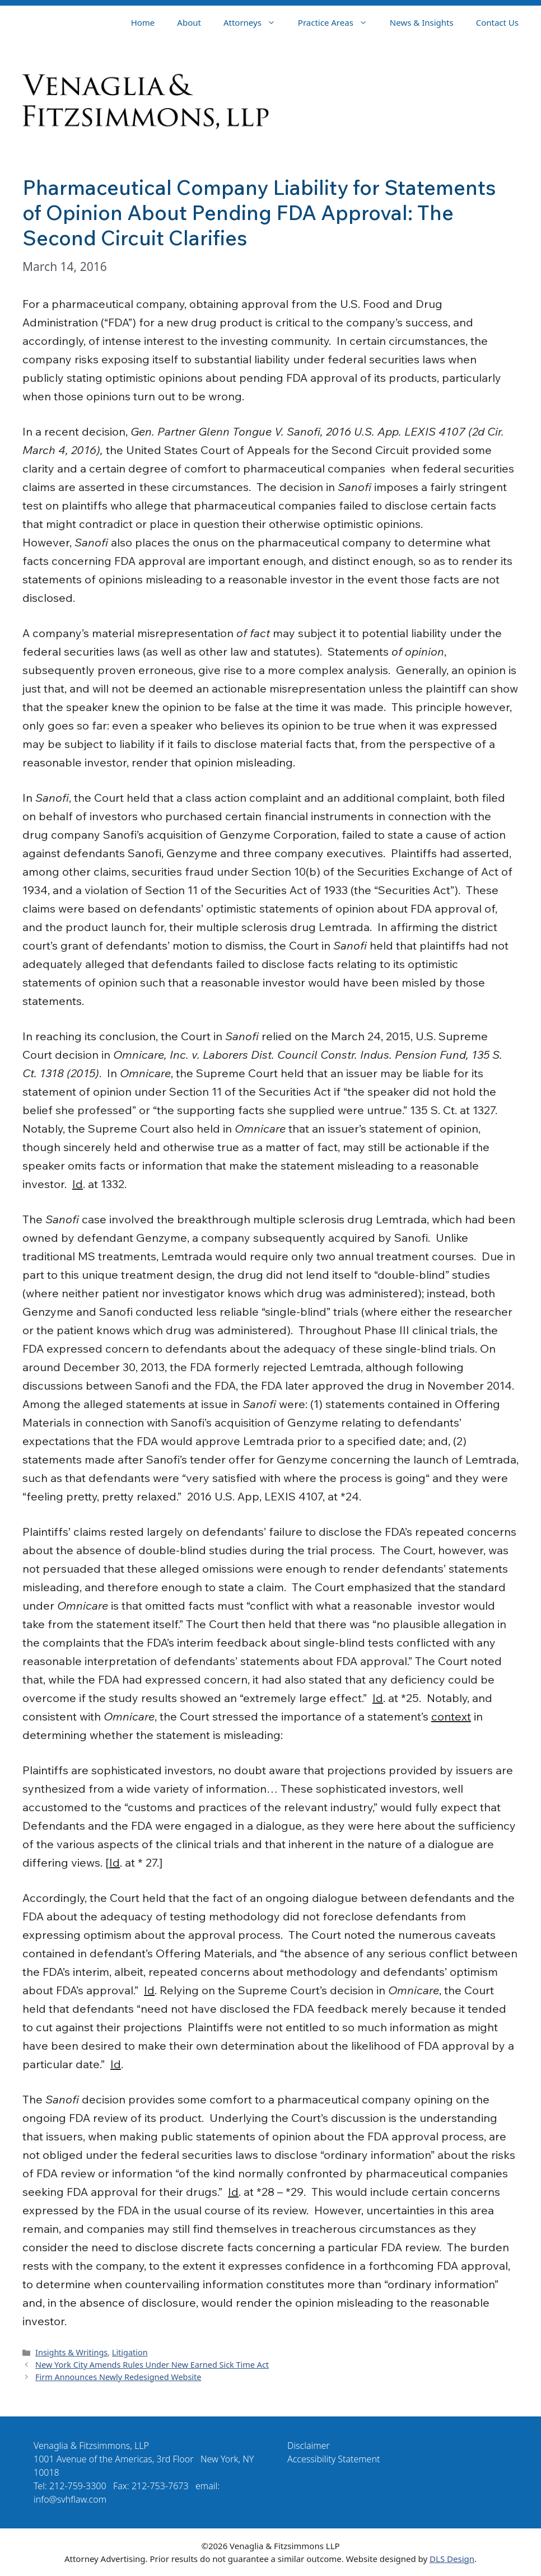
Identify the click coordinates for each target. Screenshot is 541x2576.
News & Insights (422, 22)
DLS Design (452, 2558)
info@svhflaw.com (70, 2499)
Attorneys (255, 22)
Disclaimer (308, 2445)
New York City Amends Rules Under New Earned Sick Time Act (152, 2364)
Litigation (130, 2352)
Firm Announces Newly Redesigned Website (118, 2377)
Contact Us (497, 22)
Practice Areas (338, 22)
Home (143, 22)
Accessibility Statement (333, 2459)
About (189, 22)
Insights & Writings (71, 2352)
